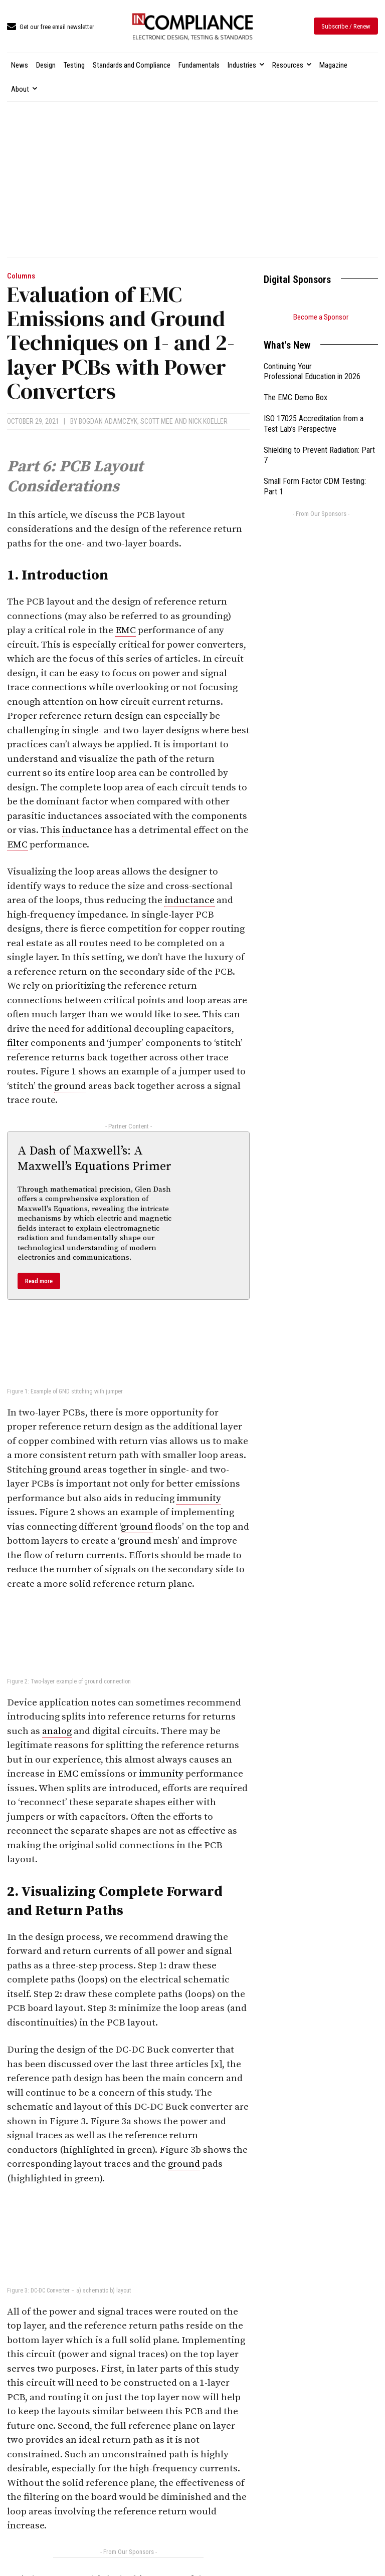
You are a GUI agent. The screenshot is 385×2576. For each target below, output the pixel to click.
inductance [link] (87, 830)
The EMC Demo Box (295, 397)
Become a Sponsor (320, 317)
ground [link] (70, 1086)
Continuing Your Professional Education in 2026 (312, 372)
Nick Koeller (208, 421)
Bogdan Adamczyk (108, 421)
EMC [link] (125, 630)
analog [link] (57, 1731)
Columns (21, 276)
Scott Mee (156, 421)
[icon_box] (50, 27)
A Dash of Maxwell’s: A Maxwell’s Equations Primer (94, 1158)
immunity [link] (198, 1498)
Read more (39, 1281)
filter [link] (18, 1043)
